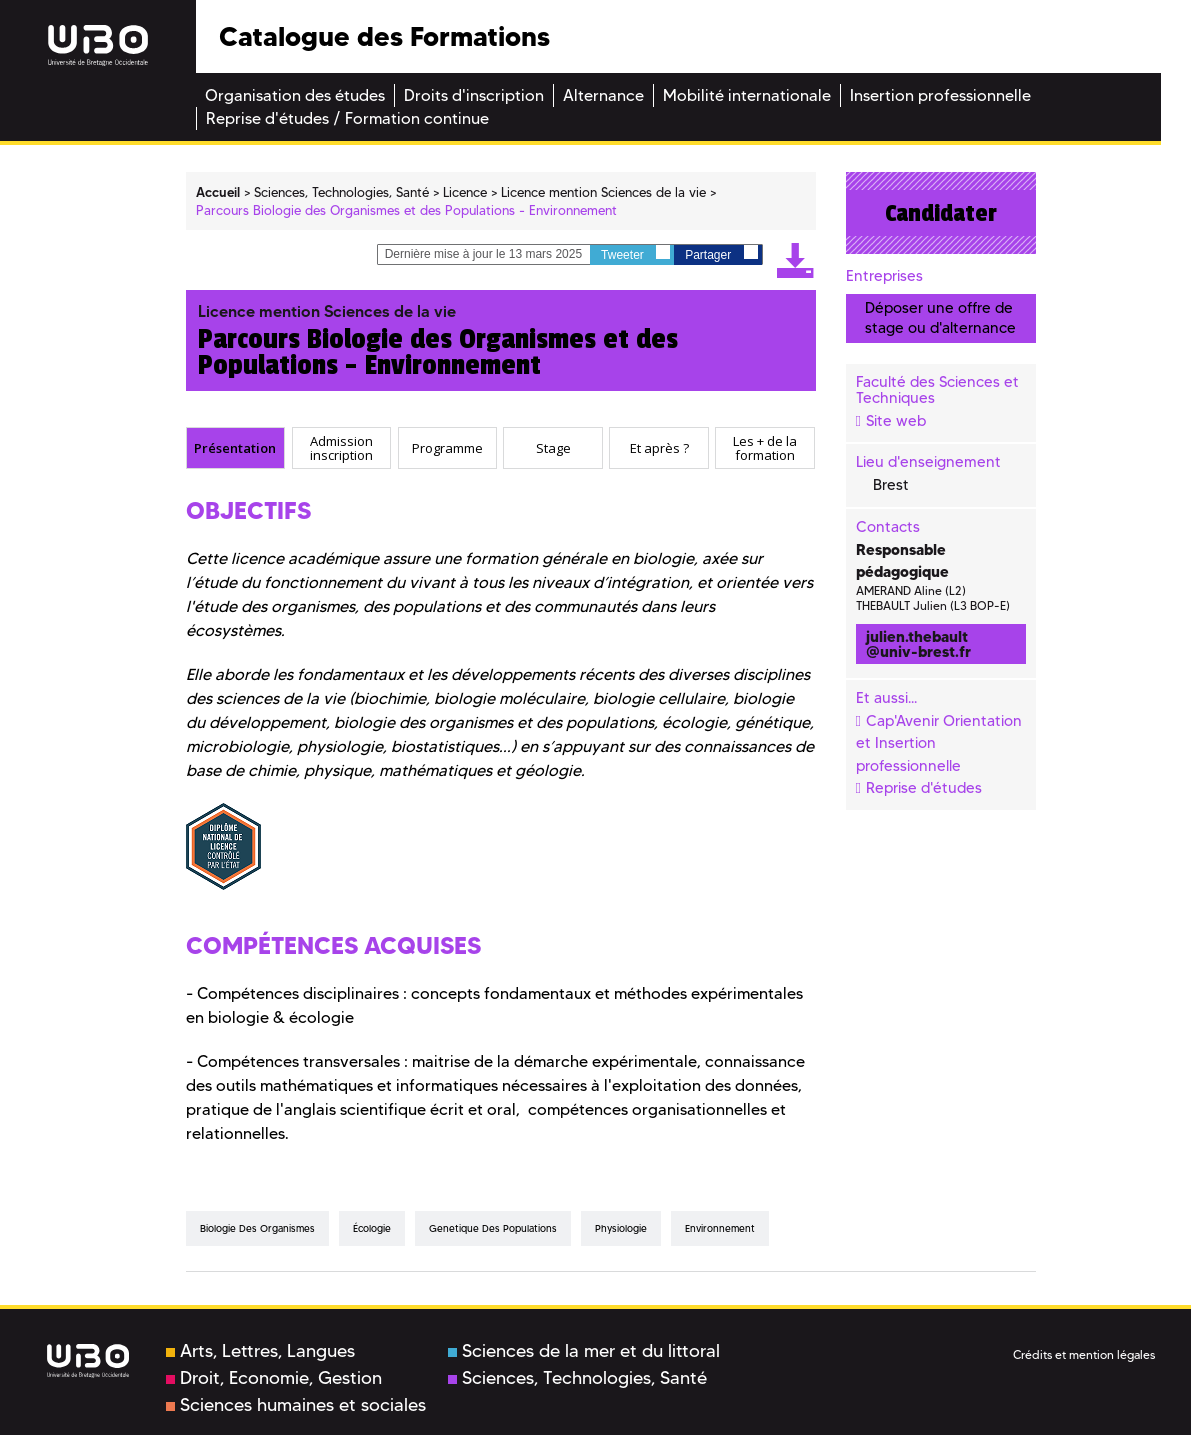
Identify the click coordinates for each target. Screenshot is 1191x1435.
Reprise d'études (924, 788)
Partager (721, 253)
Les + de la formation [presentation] (765, 448)
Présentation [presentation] (235, 448)
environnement (720, 1228)
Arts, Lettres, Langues (260, 1351)
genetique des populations (493, 1228)
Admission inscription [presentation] (341, 448)
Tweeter (635, 253)
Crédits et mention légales (1084, 1354)
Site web (896, 421)
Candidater (941, 213)
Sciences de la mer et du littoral (584, 1351)
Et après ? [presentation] (659, 448)
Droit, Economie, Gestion (274, 1378)
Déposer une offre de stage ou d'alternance (940, 317)
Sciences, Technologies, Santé (577, 1378)
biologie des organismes (257, 1228)
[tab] (236, 448)
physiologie (621, 1228)
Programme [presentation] (447, 448)
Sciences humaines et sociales (296, 1405)
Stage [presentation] (553, 448)
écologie (372, 1228)
